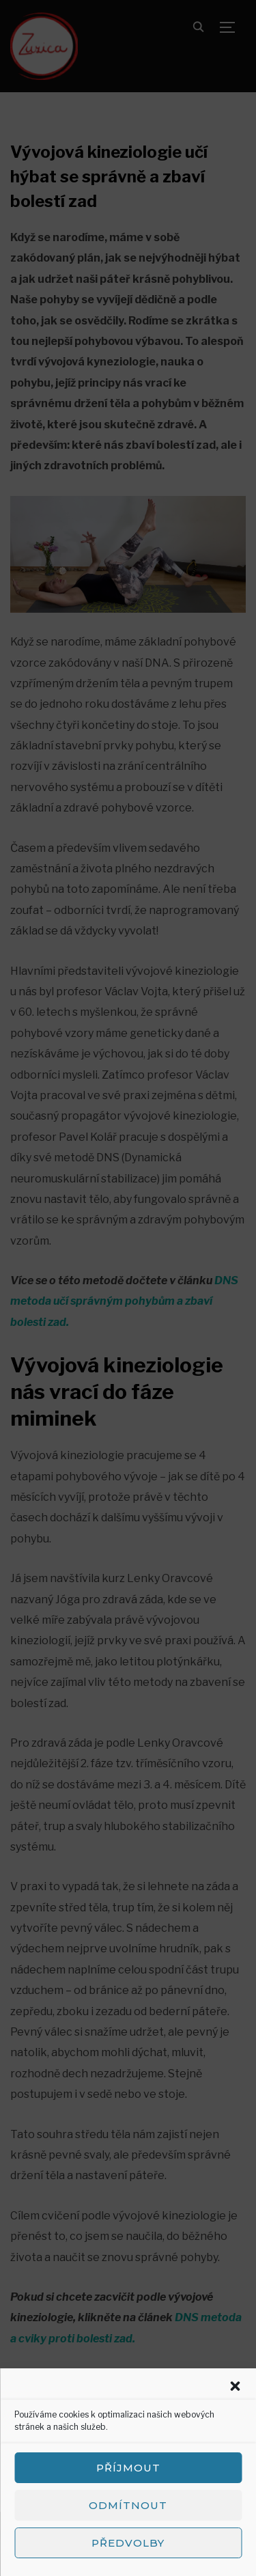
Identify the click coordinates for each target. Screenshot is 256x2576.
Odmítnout (128, 2505)
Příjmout (128, 2467)
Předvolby (128, 2542)
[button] (235, 2386)
